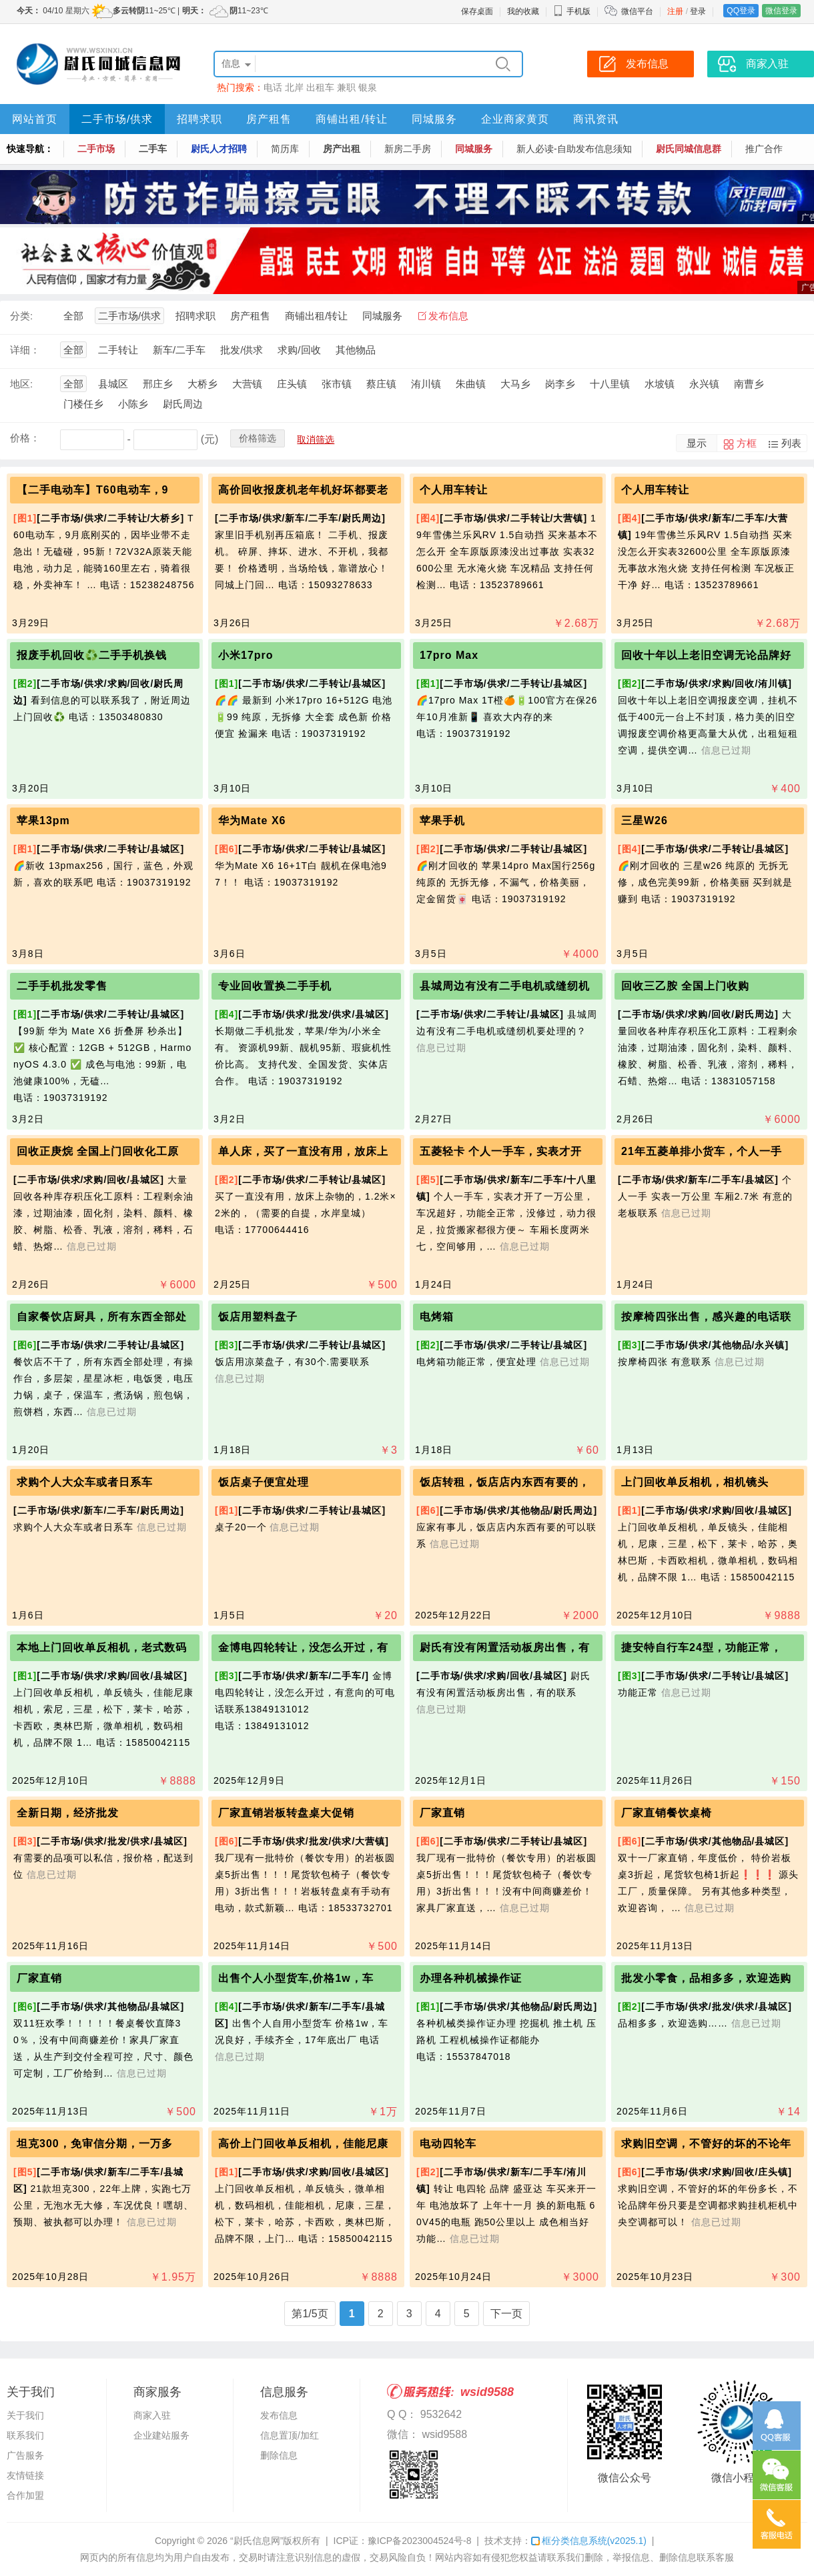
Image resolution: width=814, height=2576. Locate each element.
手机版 (571, 11)
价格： (25, 437)
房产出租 (341, 148)
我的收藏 (523, 11)
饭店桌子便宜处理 (263, 1482)
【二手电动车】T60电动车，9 (92, 489)
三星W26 (644, 820)
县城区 (113, 383)
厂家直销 (442, 1812)
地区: (21, 383)
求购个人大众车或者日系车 (85, 1482)
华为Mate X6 (252, 820)
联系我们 (25, 2435)
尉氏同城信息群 (688, 148)
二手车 (153, 148)
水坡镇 (660, 383)
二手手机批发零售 (62, 986)
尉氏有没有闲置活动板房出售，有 (505, 1647)
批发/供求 (241, 349)
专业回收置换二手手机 (275, 986)
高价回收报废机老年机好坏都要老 (303, 489)
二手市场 (96, 148)
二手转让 (118, 349)
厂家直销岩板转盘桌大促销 (286, 1812)
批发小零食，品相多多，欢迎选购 (706, 1978)
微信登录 (781, 10)
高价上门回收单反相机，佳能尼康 (303, 2143)
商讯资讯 (596, 119)
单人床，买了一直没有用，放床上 (303, 1151)
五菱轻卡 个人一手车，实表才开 (501, 1151)
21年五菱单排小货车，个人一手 (701, 1151)
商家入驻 (152, 2415)
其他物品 (356, 349)
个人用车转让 (454, 489)
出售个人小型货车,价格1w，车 (296, 1978)
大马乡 (515, 383)
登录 (698, 11)
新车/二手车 (179, 349)
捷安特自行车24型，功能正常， (701, 1647)
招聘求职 (199, 119)
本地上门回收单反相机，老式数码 (102, 1647)
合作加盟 (25, 2495)
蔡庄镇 (381, 383)
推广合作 (764, 148)
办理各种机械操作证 (471, 1978)
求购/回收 (299, 349)
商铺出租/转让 (351, 119)
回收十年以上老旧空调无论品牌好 (706, 655)
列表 (791, 443)
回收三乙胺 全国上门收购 (685, 986)
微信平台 (637, 11)
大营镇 (247, 383)
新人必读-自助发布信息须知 (574, 148)
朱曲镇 (471, 383)
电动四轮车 (448, 2143)
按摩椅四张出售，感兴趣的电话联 (706, 1316)
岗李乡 (560, 383)
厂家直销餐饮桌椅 (666, 1812)
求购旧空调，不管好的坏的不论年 (706, 2143)
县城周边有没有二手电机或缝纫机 (505, 986)
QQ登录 (741, 10)
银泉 (367, 87)
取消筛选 (315, 439)
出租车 (320, 87)
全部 (73, 315)
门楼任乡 (83, 403)
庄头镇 (292, 383)
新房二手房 (407, 148)
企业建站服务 (161, 2435)
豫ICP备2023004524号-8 (420, 2540)
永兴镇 (704, 383)
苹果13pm (43, 820)
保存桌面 (477, 11)
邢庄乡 (158, 383)
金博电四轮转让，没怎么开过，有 (303, 1647)
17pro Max (449, 655)
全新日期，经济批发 (68, 1812)
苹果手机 (442, 820)
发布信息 (448, 315)
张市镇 (337, 383)
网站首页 (34, 119)
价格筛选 (257, 438)
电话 (273, 87)
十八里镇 (610, 383)
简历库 (285, 148)
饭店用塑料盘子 (258, 1316)
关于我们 (25, 2415)
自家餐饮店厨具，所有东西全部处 (102, 1316)
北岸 (294, 87)
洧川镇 (426, 383)
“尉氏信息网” (256, 2540)
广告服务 (25, 2455)
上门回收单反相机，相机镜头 (695, 1482)
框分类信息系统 (589, 2540)
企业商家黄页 (515, 119)
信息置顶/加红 (289, 2435)
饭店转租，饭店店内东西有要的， (505, 1482)
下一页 (506, 2313)
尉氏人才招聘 (219, 148)
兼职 (346, 87)
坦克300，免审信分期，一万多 (95, 2143)
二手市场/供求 (117, 119)
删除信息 (279, 2455)
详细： (25, 349)
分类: (21, 315)
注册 (675, 11)
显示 (697, 443)
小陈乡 (133, 403)
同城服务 (434, 119)
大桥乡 (202, 383)
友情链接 (25, 2475)
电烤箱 (437, 1316)
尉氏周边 (183, 403)
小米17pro (246, 655)
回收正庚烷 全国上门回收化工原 (98, 1151)
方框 (747, 443)
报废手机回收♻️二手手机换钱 (92, 655)
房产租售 (269, 119)
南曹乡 (749, 383)
